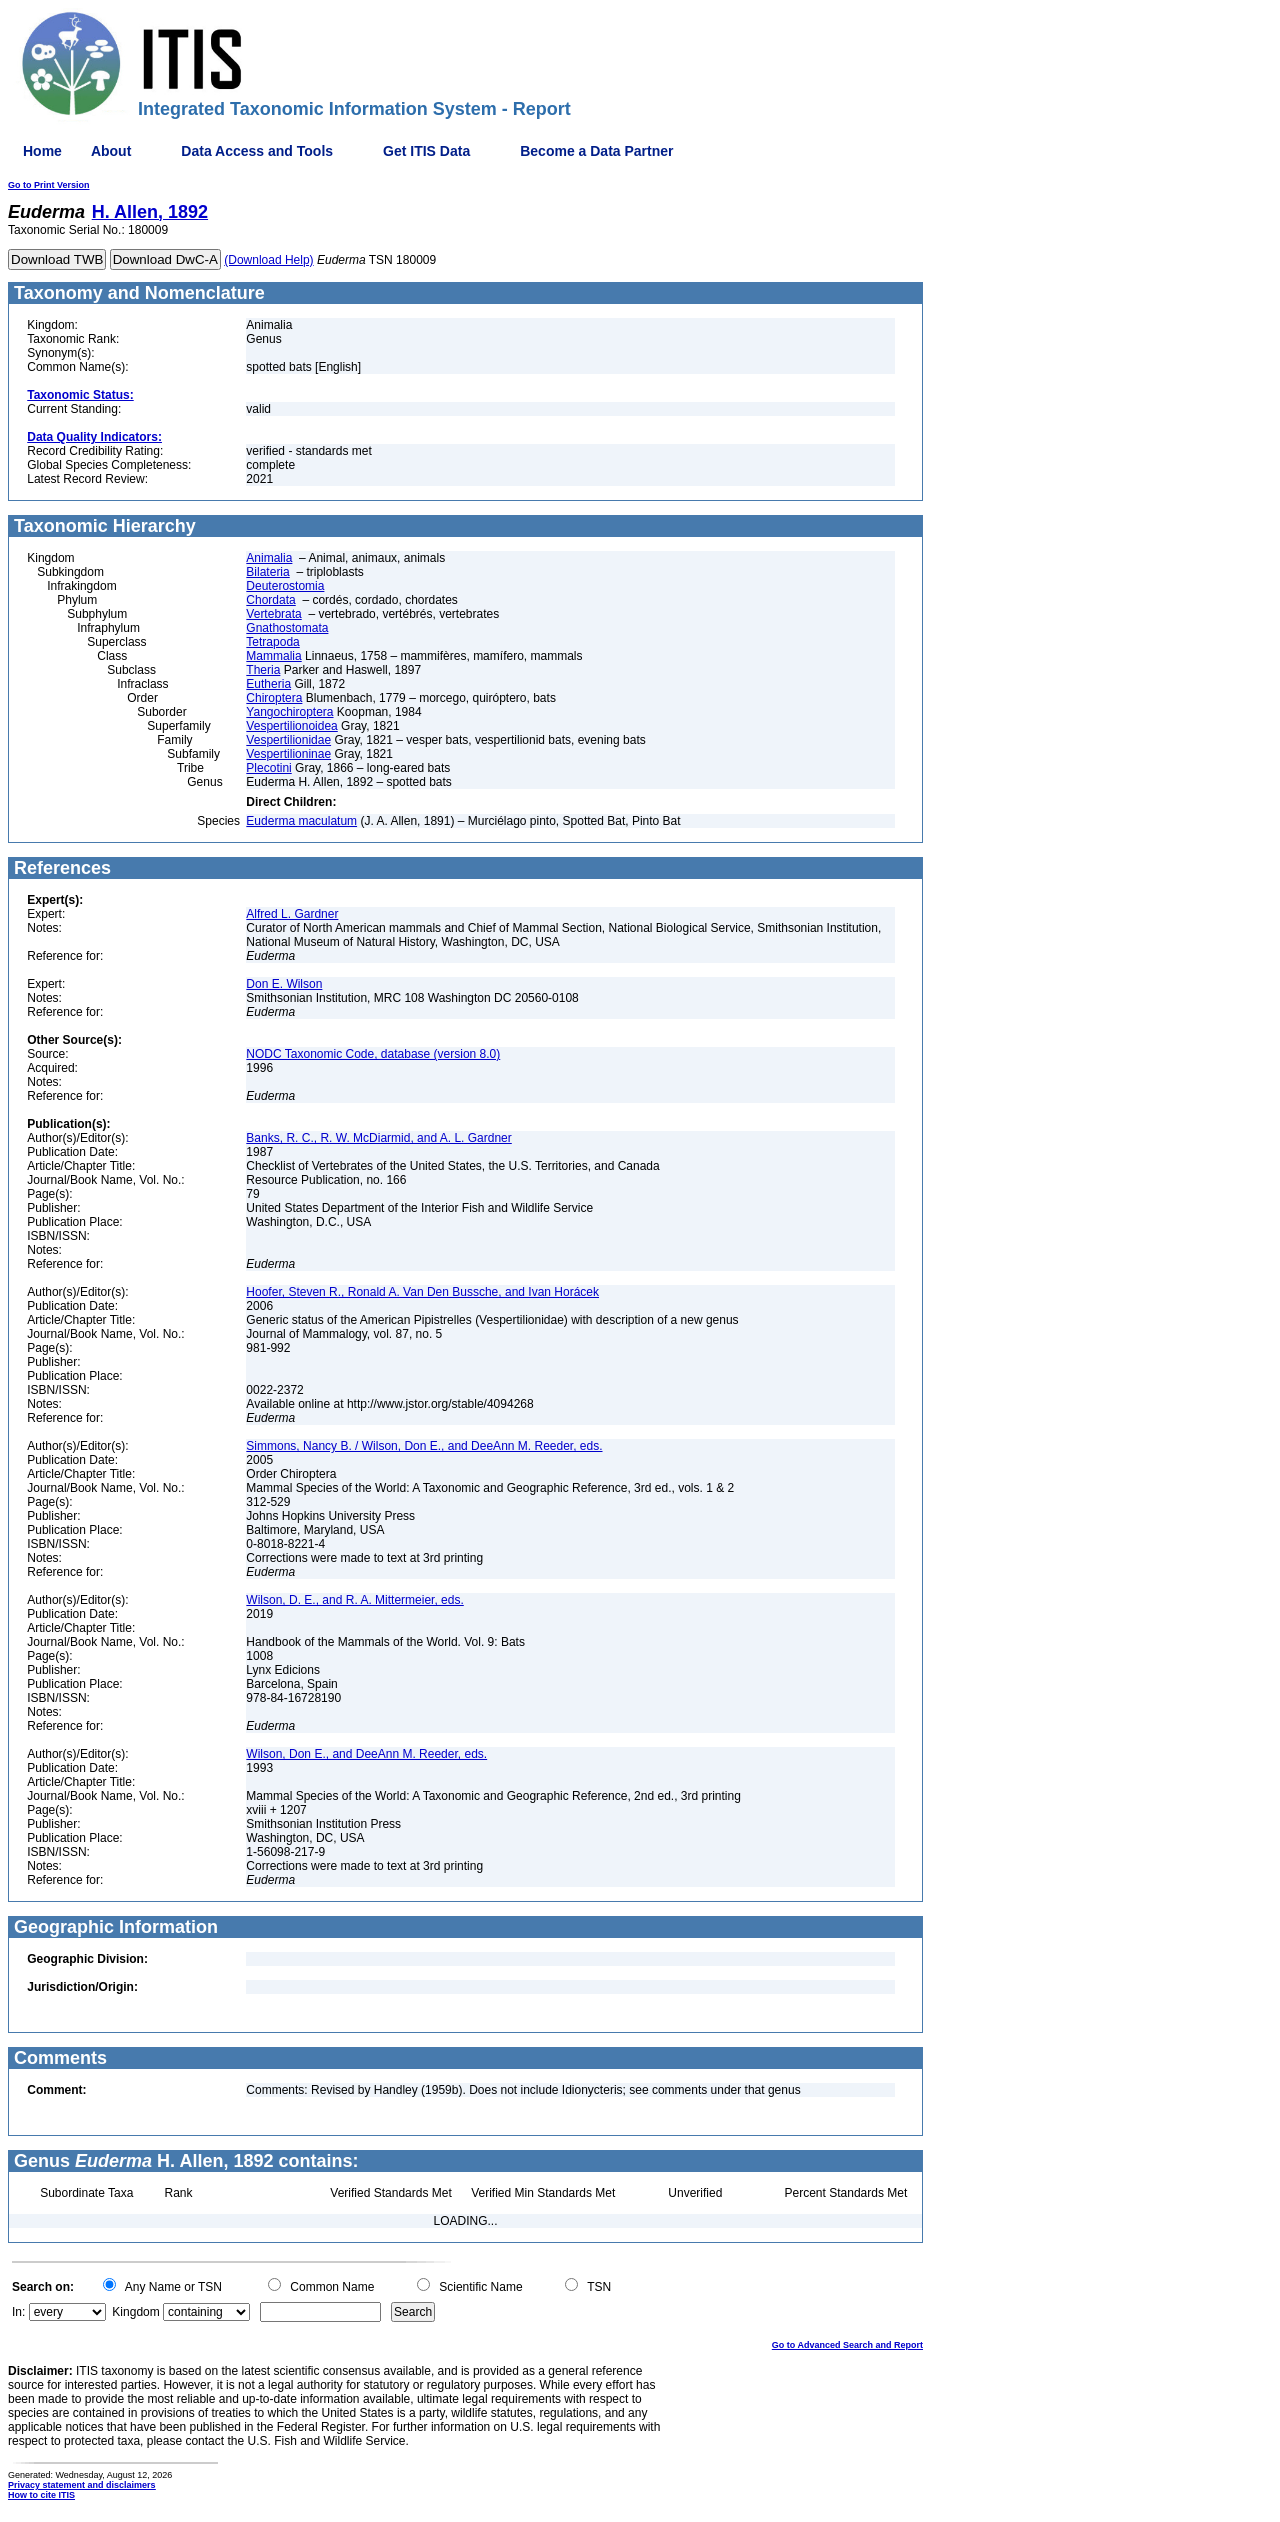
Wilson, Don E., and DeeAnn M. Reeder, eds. (366, 1754)
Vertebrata (273, 614)
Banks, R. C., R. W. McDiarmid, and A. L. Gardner (378, 1138)
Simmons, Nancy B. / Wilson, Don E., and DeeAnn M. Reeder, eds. (424, 1446)
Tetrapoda (272, 642)
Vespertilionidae (288, 740)
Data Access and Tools (257, 151)
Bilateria (267, 572)
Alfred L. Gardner (292, 914)
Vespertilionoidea (291, 726)
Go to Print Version (49, 185)
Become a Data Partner (596, 151)
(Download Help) (268, 260)
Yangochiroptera (289, 712)
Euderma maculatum (301, 821)
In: (18, 2312)
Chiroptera (274, 698)
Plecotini (268, 768)
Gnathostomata (287, 628)
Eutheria (268, 684)
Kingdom (135, 2312)
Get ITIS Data (426, 151)
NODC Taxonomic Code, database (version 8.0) (373, 1054)
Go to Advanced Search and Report (847, 2345)
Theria (263, 670)
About (111, 151)
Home (42, 151)
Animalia (269, 558)
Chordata (270, 600)
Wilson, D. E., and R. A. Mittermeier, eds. (354, 1600)
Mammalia (273, 656)
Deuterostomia (285, 586)
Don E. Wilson (284, 984)
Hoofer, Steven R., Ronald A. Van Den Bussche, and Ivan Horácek (422, 1292)
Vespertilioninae (288, 754)
